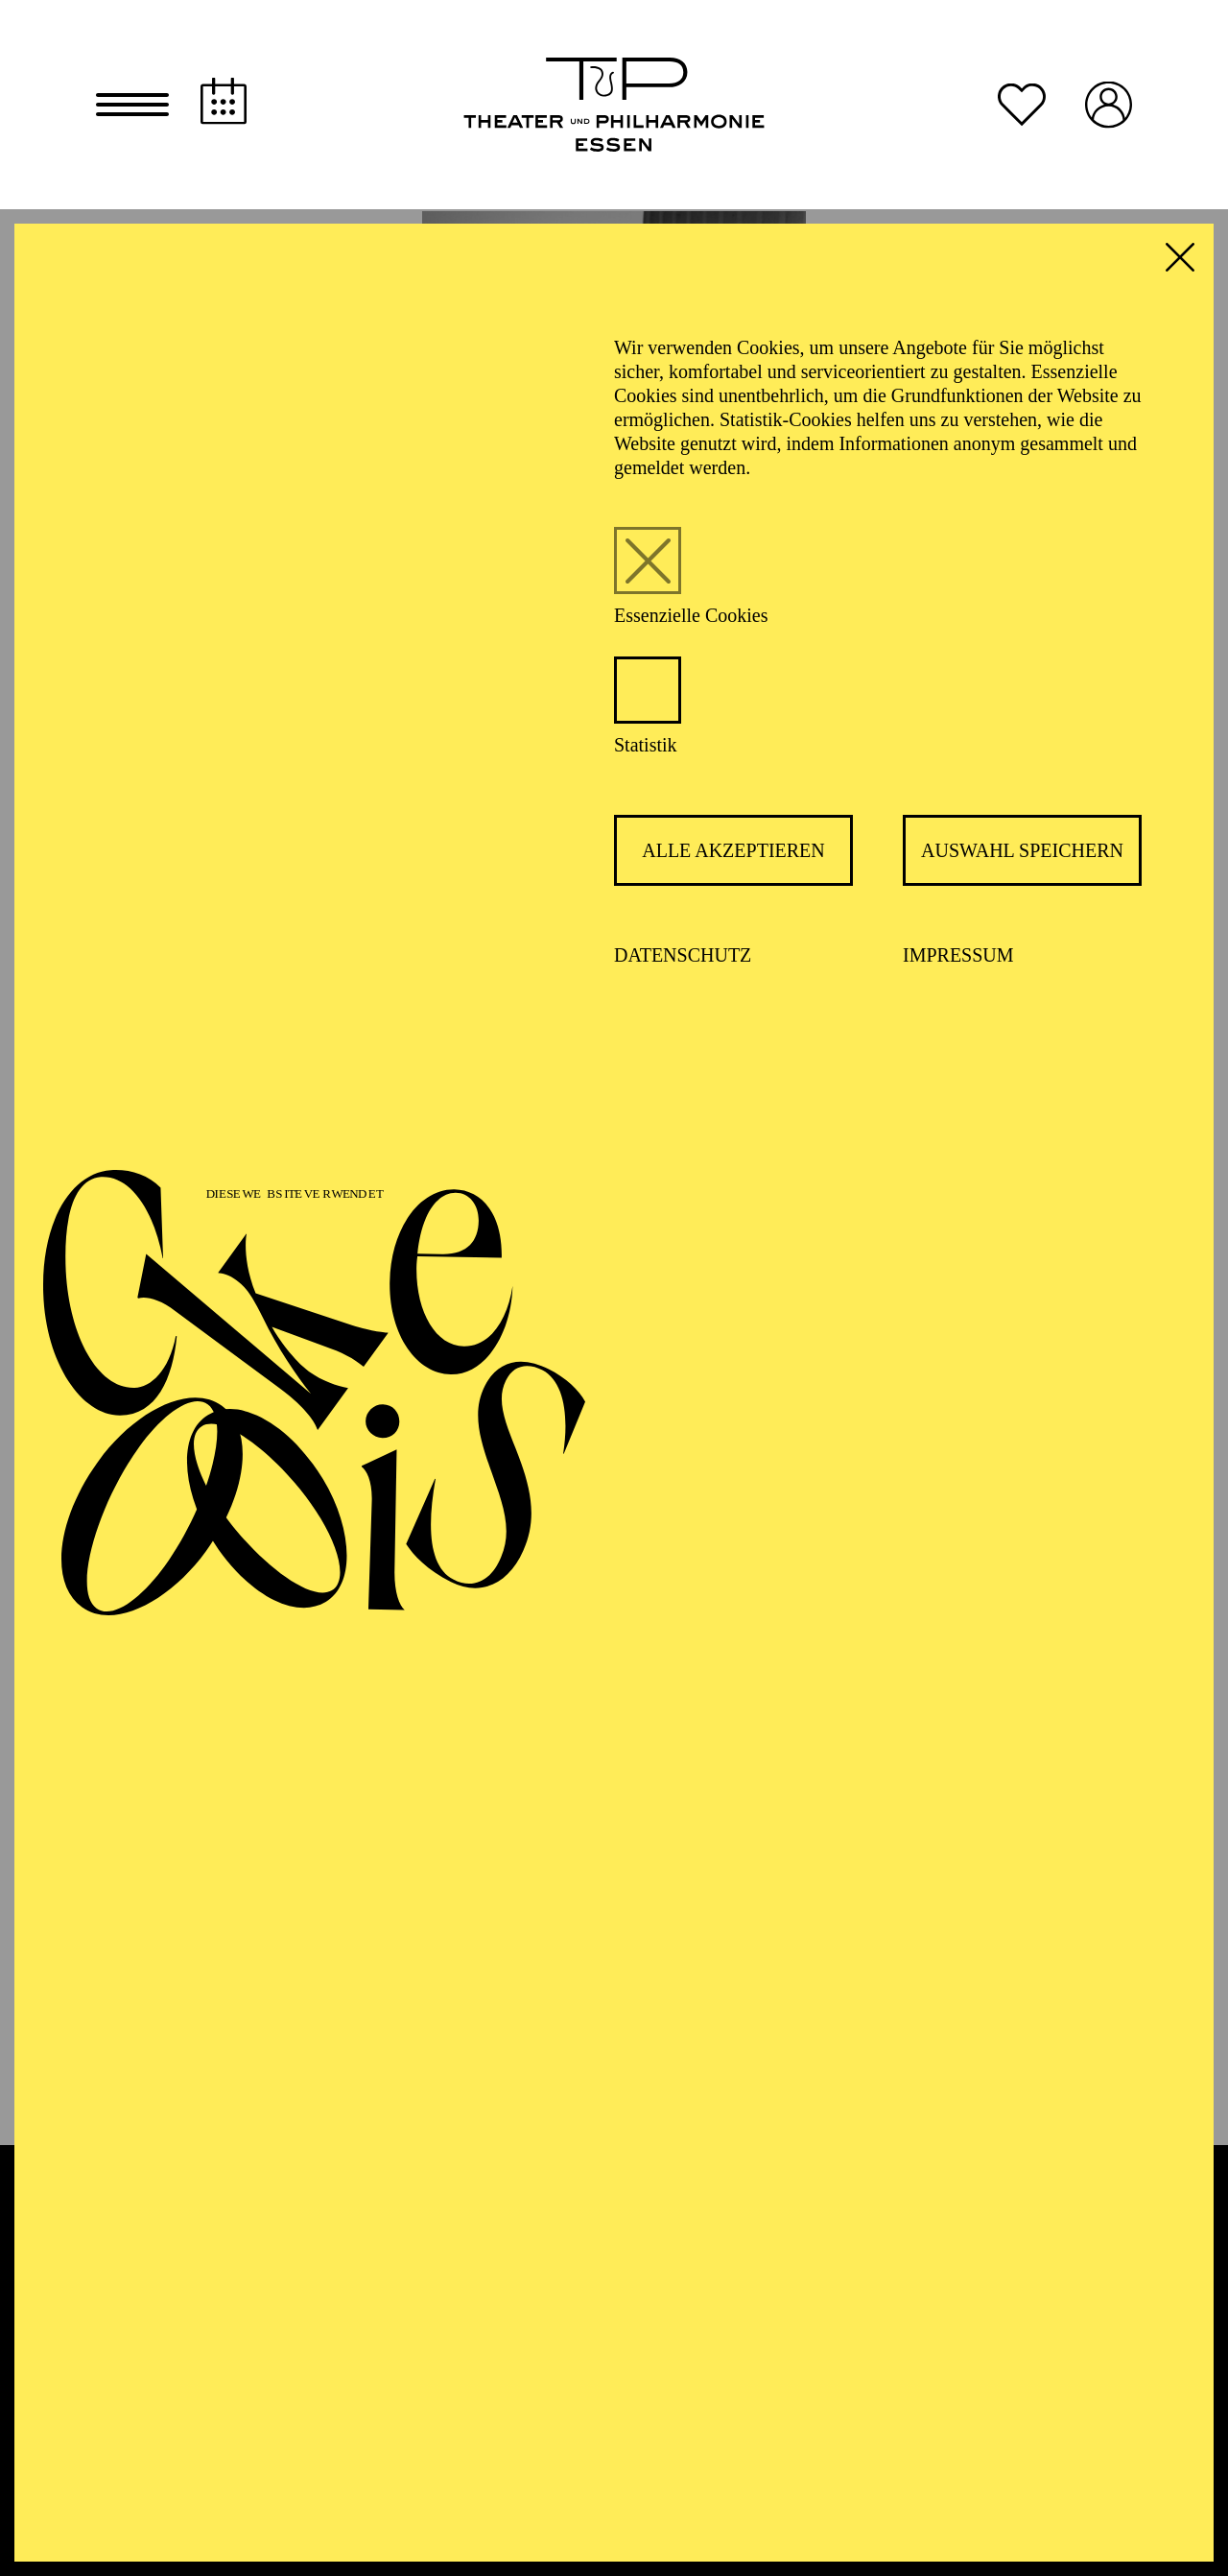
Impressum (958, 956)
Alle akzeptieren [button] (733, 852)
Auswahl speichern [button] (1022, 852)
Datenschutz (682, 956)
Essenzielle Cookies (691, 617)
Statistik (645, 746)
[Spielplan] (224, 102)
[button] (132, 105)
